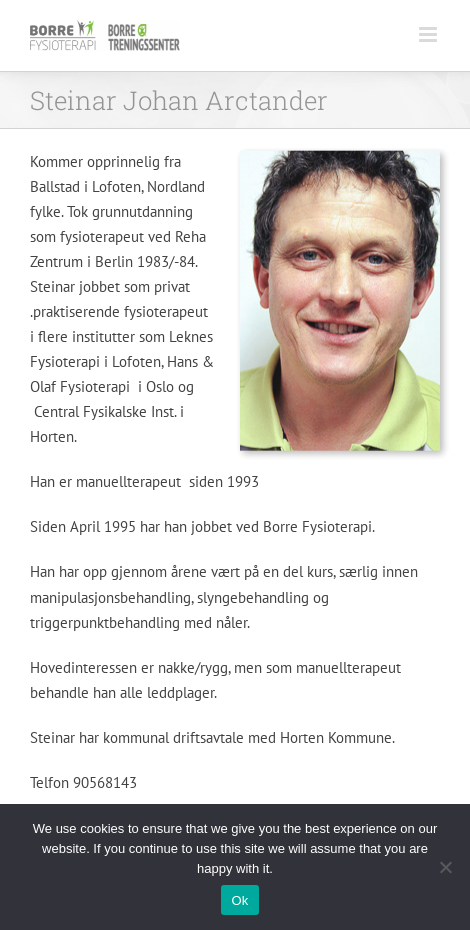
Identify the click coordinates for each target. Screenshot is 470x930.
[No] (445, 867)
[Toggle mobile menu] (429, 34)
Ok (239, 900)
